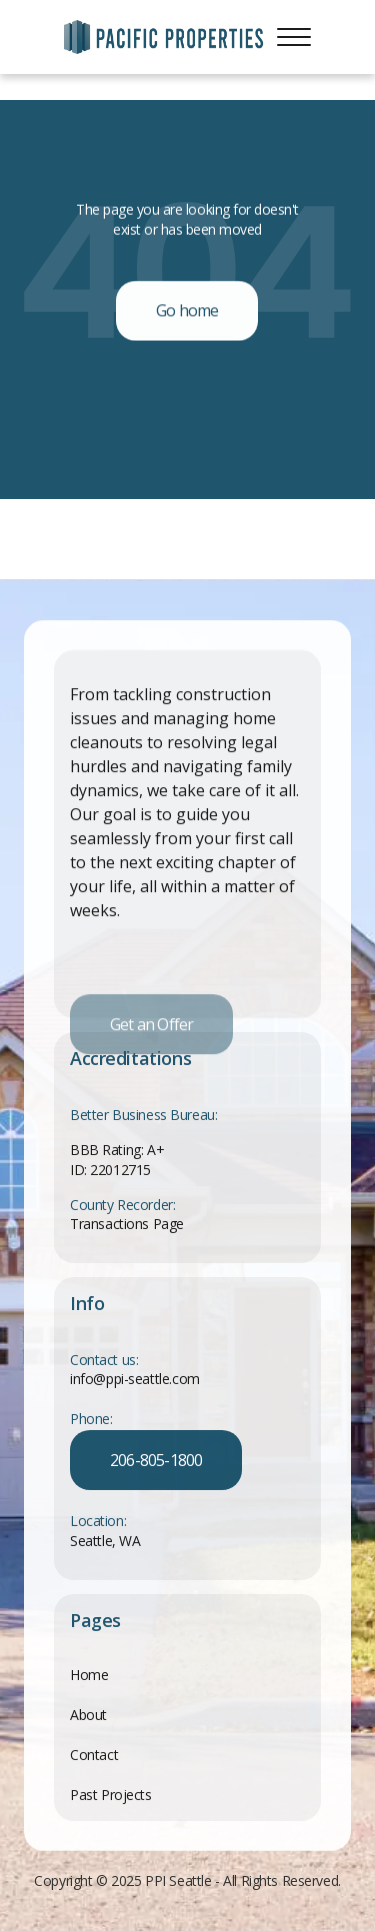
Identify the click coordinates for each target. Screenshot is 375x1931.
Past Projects (111, 1794)
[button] (294, 37)
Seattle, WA (105, 1541)
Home (89, 1674)
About (88, 1714)
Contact (94, 1754)
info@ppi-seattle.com (135, 1379)
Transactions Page (127, 1224)
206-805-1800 (156, 1461)
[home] (164, 37)
